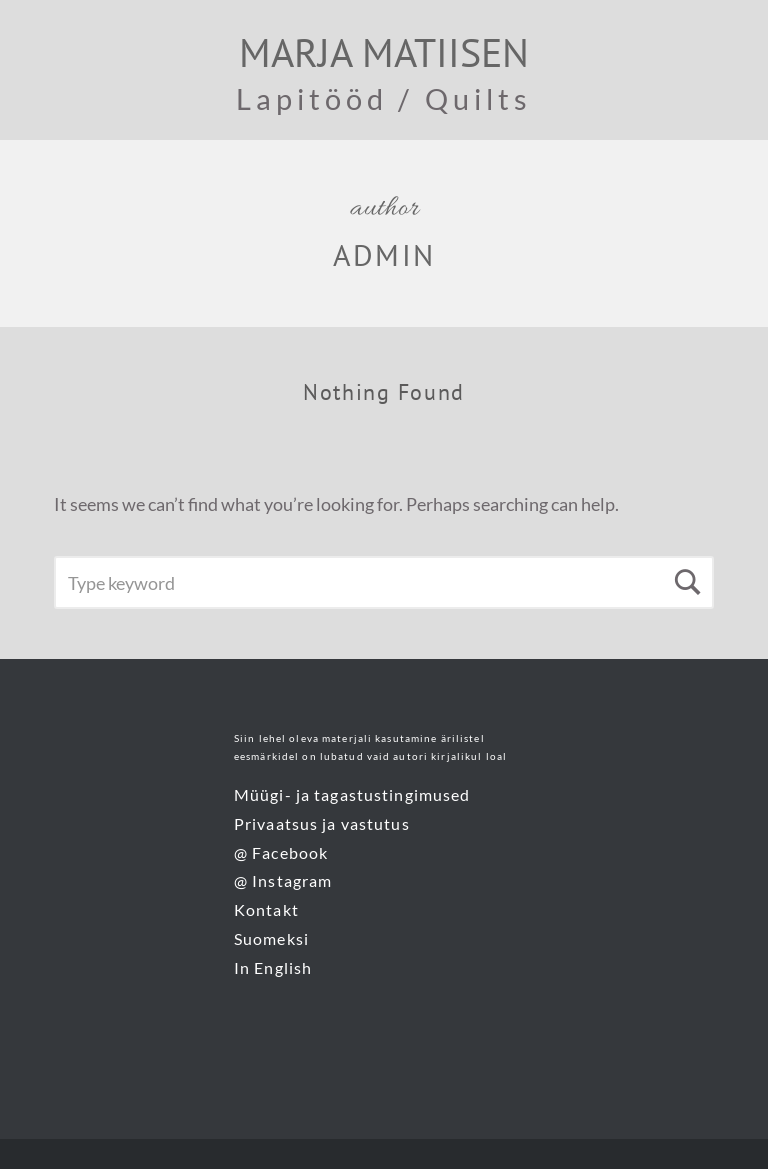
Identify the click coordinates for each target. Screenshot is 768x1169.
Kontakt (266, 909)
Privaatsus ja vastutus (322, 823)
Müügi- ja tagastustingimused (352, 794)
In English (273, 967)
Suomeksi (271, 938)
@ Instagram (283, 880)
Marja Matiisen (384, 52)
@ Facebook (281, 852)
